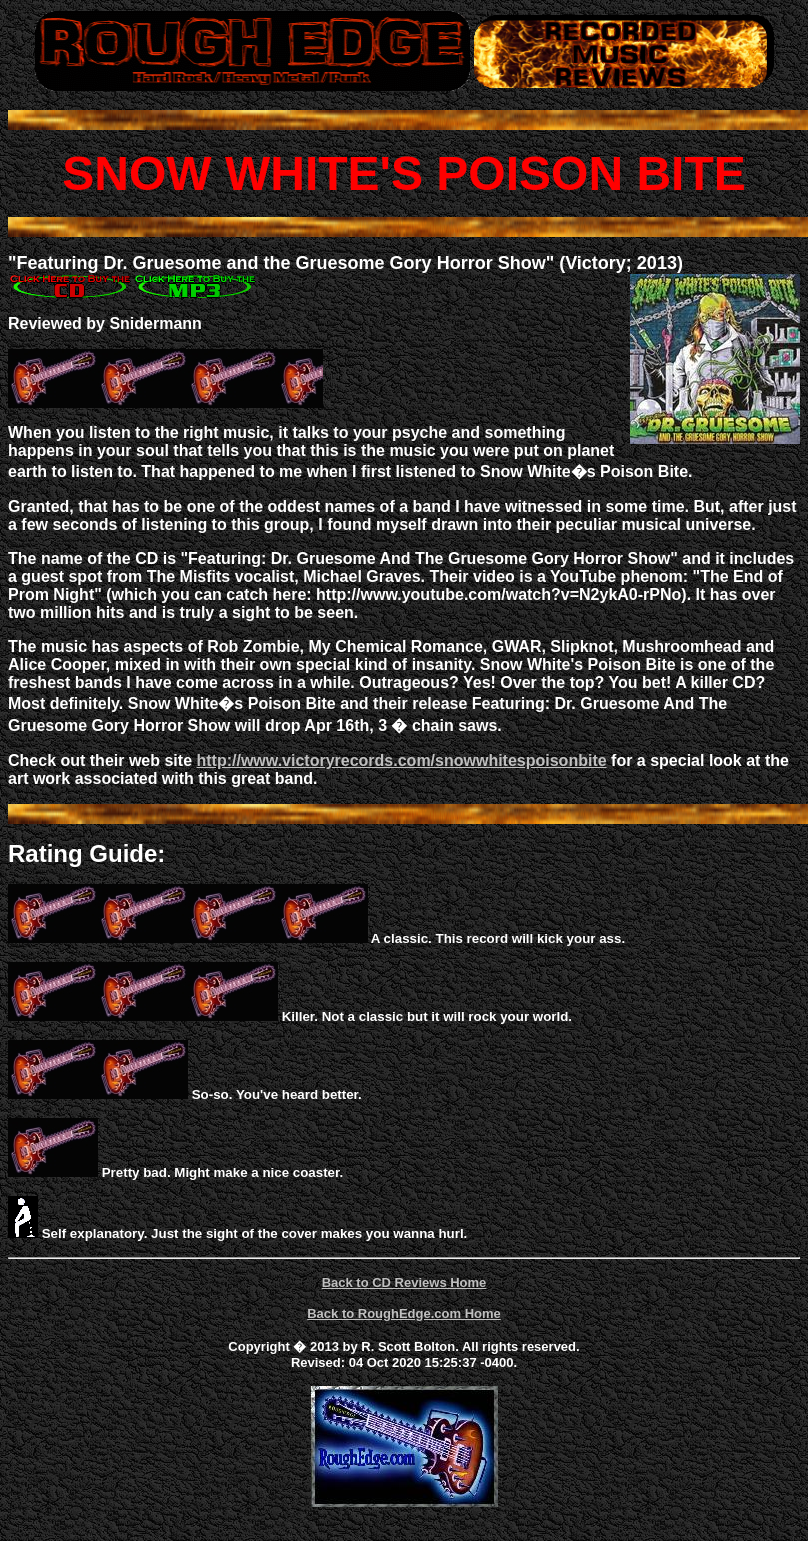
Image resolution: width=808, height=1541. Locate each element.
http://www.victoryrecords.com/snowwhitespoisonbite (401, 760)
